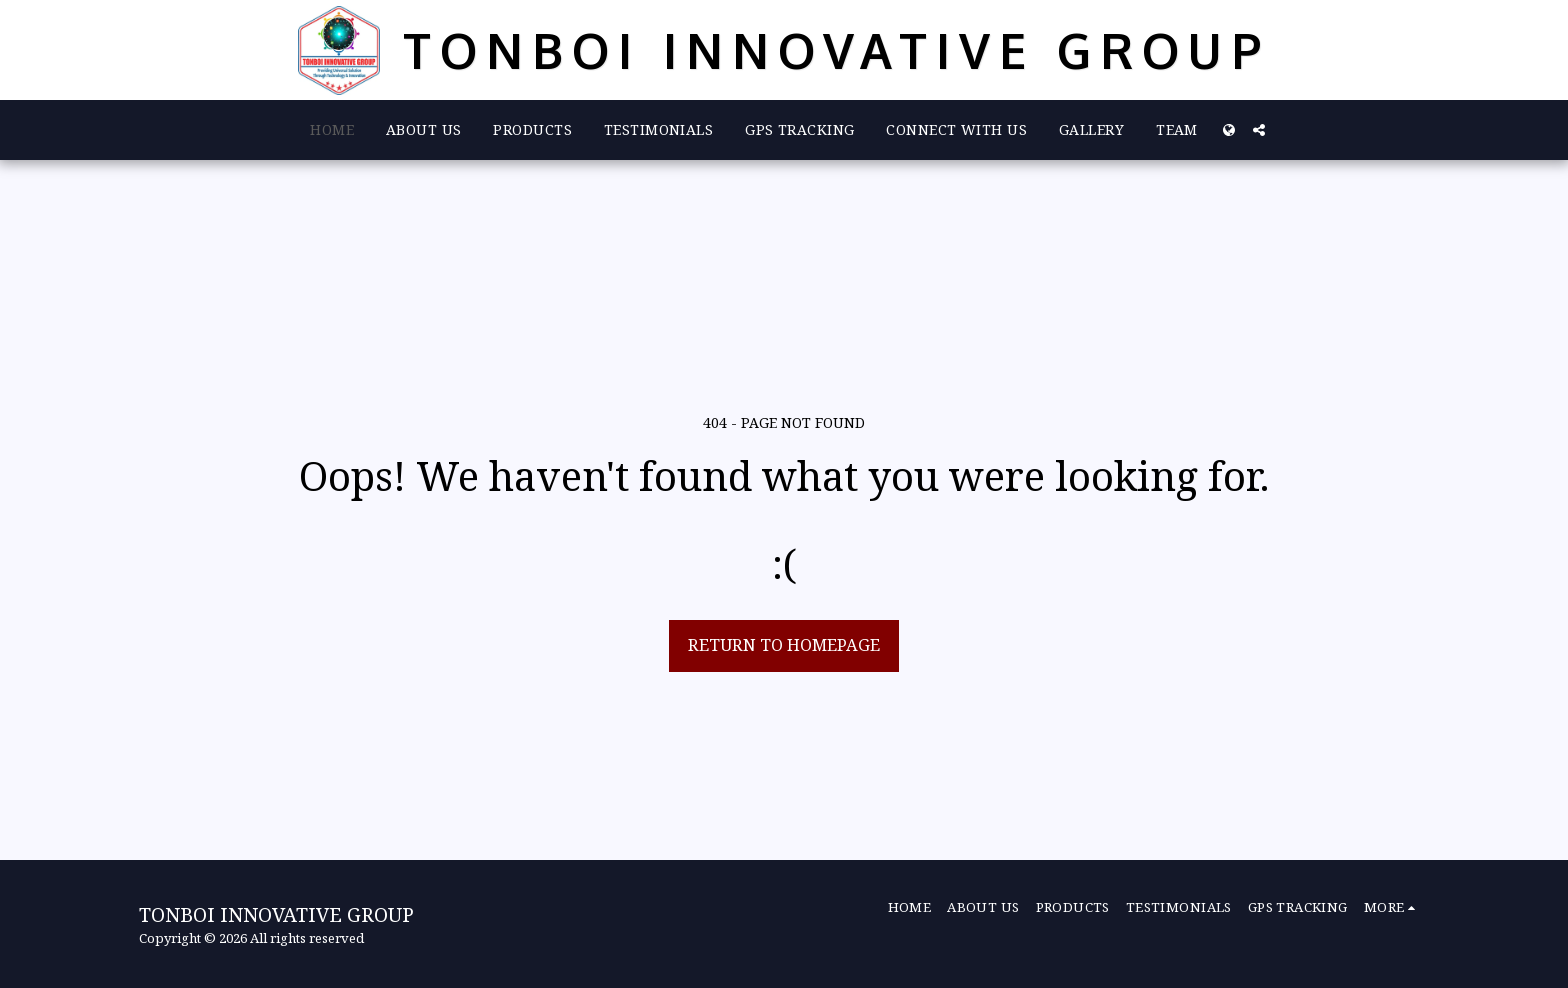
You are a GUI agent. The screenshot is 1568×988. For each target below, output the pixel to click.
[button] (1259, 130)
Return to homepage (784, 644)
